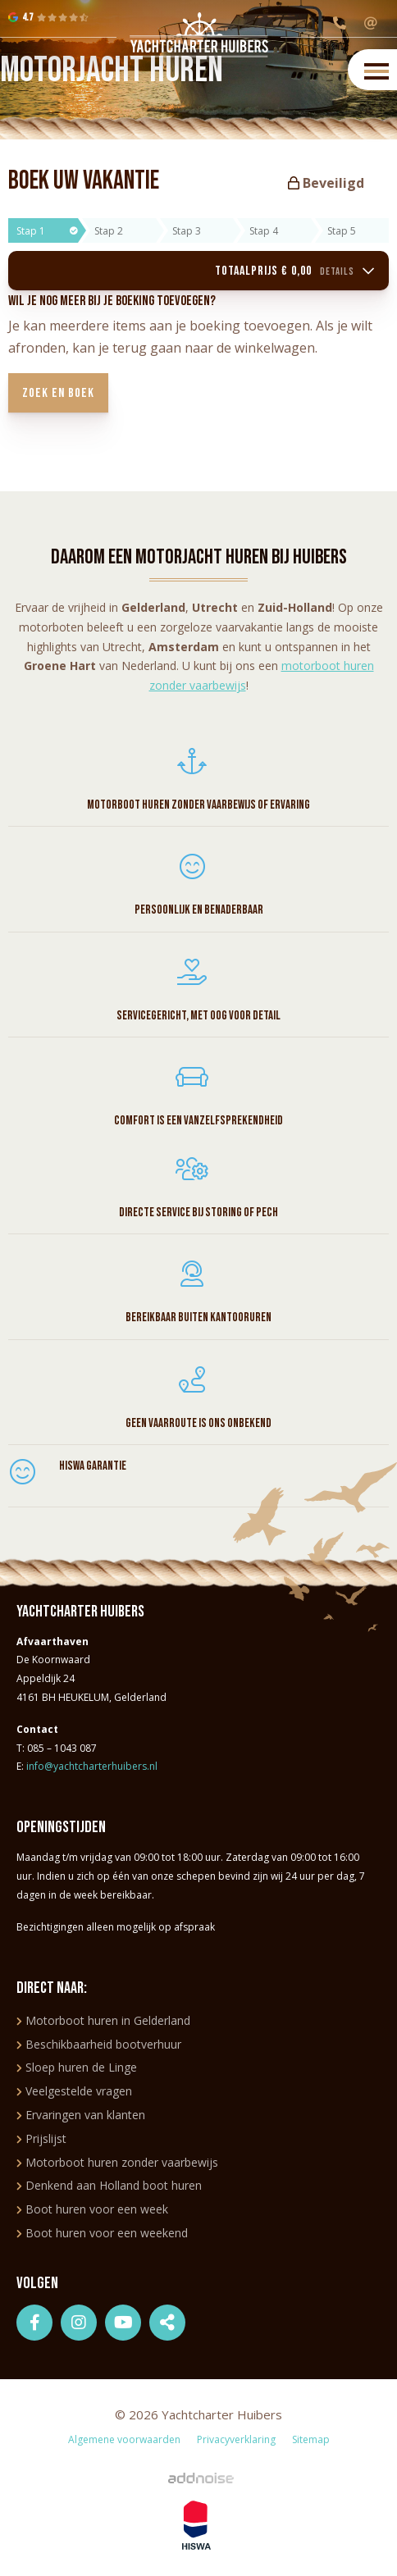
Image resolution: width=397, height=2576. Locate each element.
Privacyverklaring (236, 2439)
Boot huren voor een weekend (102, 2233)
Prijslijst (41, 2138)
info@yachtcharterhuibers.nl (91, 1766)
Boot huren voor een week (92, 2209)
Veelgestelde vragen (74, 2091)
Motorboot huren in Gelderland (103, 2020)
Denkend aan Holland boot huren (109, 2185)
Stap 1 (47, 231)
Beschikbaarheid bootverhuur (98, 2044)
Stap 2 (108, 231)
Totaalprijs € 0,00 (295, 271)
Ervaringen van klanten (80, 2114)
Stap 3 (186, 231)
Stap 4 (263, 231)
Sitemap (311, 2439)
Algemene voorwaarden (124, 2439)
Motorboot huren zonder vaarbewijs (117, 2162)
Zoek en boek (58, 393)
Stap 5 (341, 231)
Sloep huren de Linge (76, 2067)
